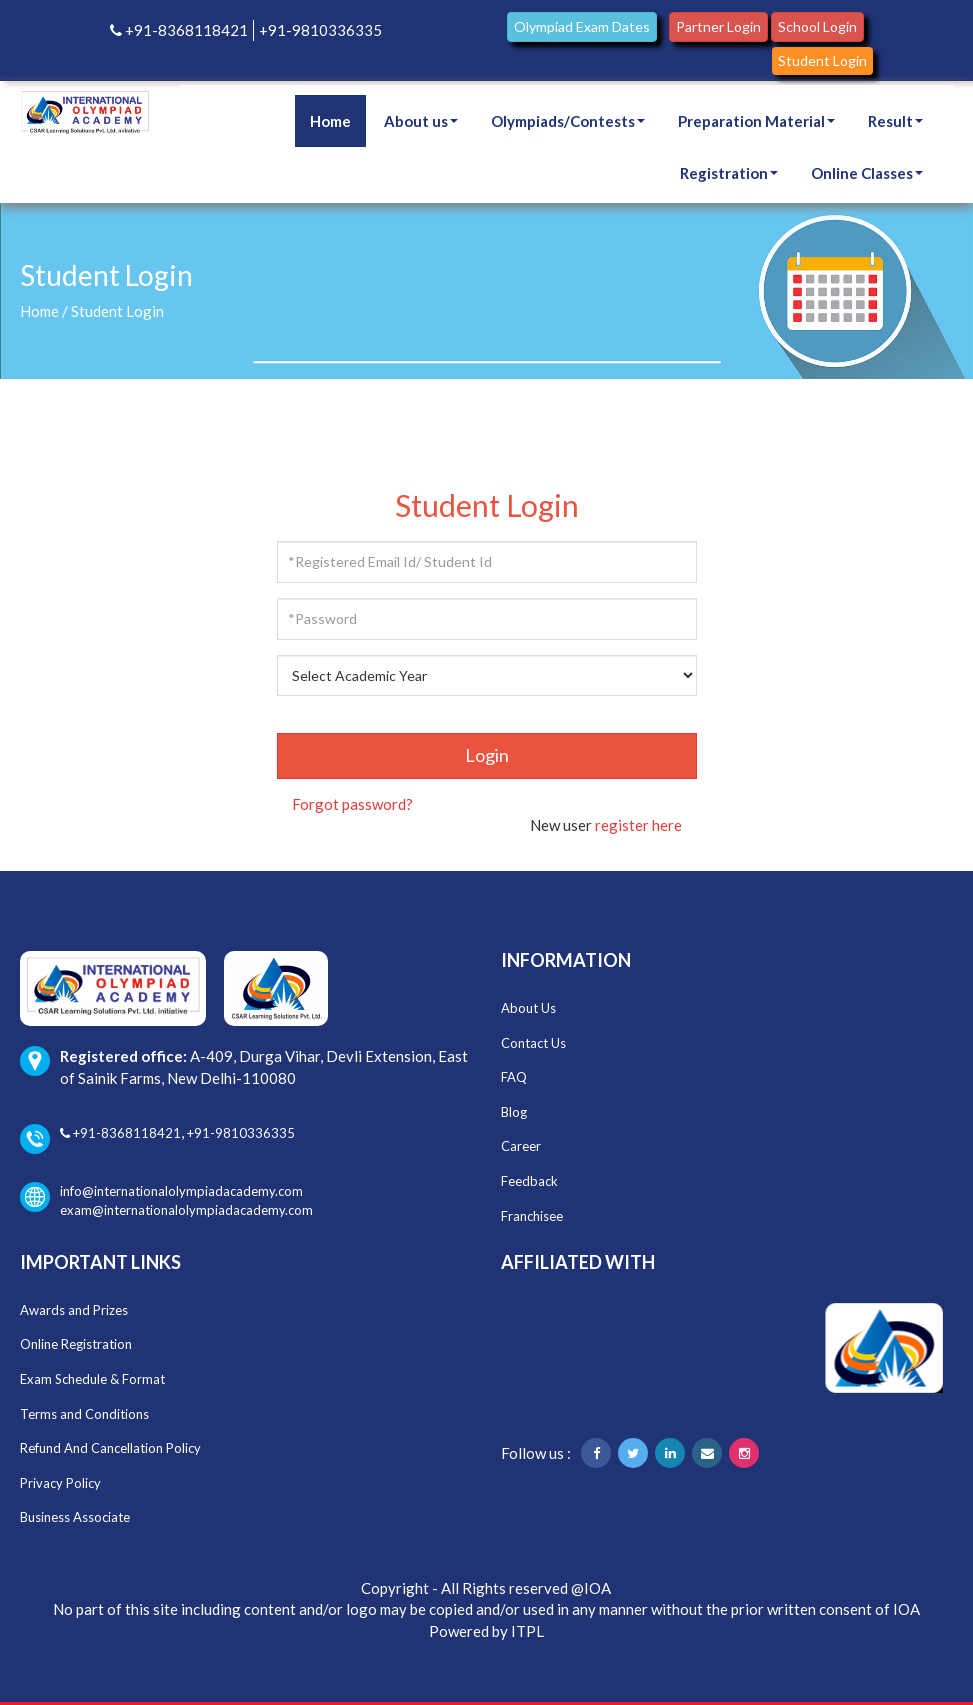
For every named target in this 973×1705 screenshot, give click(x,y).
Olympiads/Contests (568, 121)
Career (521, 1146)
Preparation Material (756, 121)
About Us (528, 1008)
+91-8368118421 (179, 30)
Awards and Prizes (74, 1310)
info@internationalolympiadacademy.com (161, 1191)
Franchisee (532, 1216)
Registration (729, 173)
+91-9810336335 (320, 30)
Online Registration (76, 1344)
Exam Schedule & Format (92, 1379)
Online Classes (867, 173)
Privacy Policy (60, 1483)
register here (638, 825)
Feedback (529, 1181)
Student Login (822, 60)
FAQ (514, 1077)
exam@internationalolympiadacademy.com (186, 1210)
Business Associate (75, 1517)
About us (421, 121)
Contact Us (533, 1043)
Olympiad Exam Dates (582, 26)
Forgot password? (352, 804)
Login (487, 755)
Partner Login (718, 26)
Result (895, 121)
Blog (514, 1112)
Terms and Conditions (84, 1414)
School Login (817, 26)
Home (330, 121)
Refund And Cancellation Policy (110, 1448)
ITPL (527, 1631)
